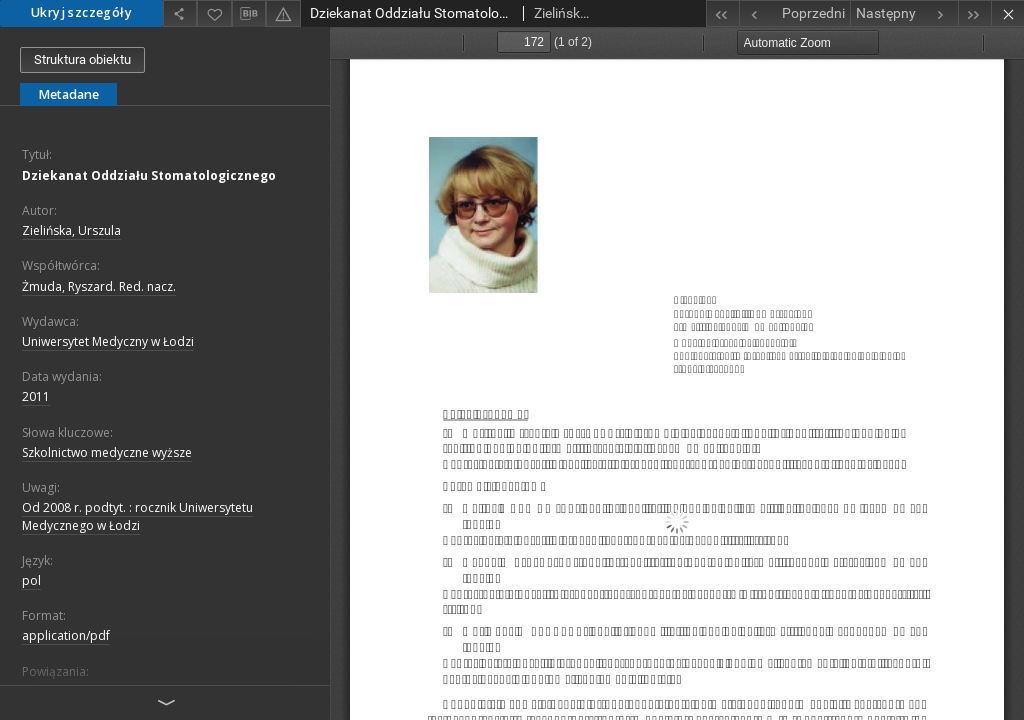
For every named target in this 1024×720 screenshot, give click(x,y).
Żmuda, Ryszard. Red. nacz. (99, 286)
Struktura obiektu (82, 59)
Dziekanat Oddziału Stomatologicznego (149, 175)
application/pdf (66, 635)
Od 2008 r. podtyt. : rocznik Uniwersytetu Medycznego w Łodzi (137, 516)
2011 (36, 396)
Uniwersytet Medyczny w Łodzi (108, 341)
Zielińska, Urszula (71, 230)
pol (31, 580)
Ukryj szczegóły (81, 12)
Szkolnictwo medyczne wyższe (107, 452)
